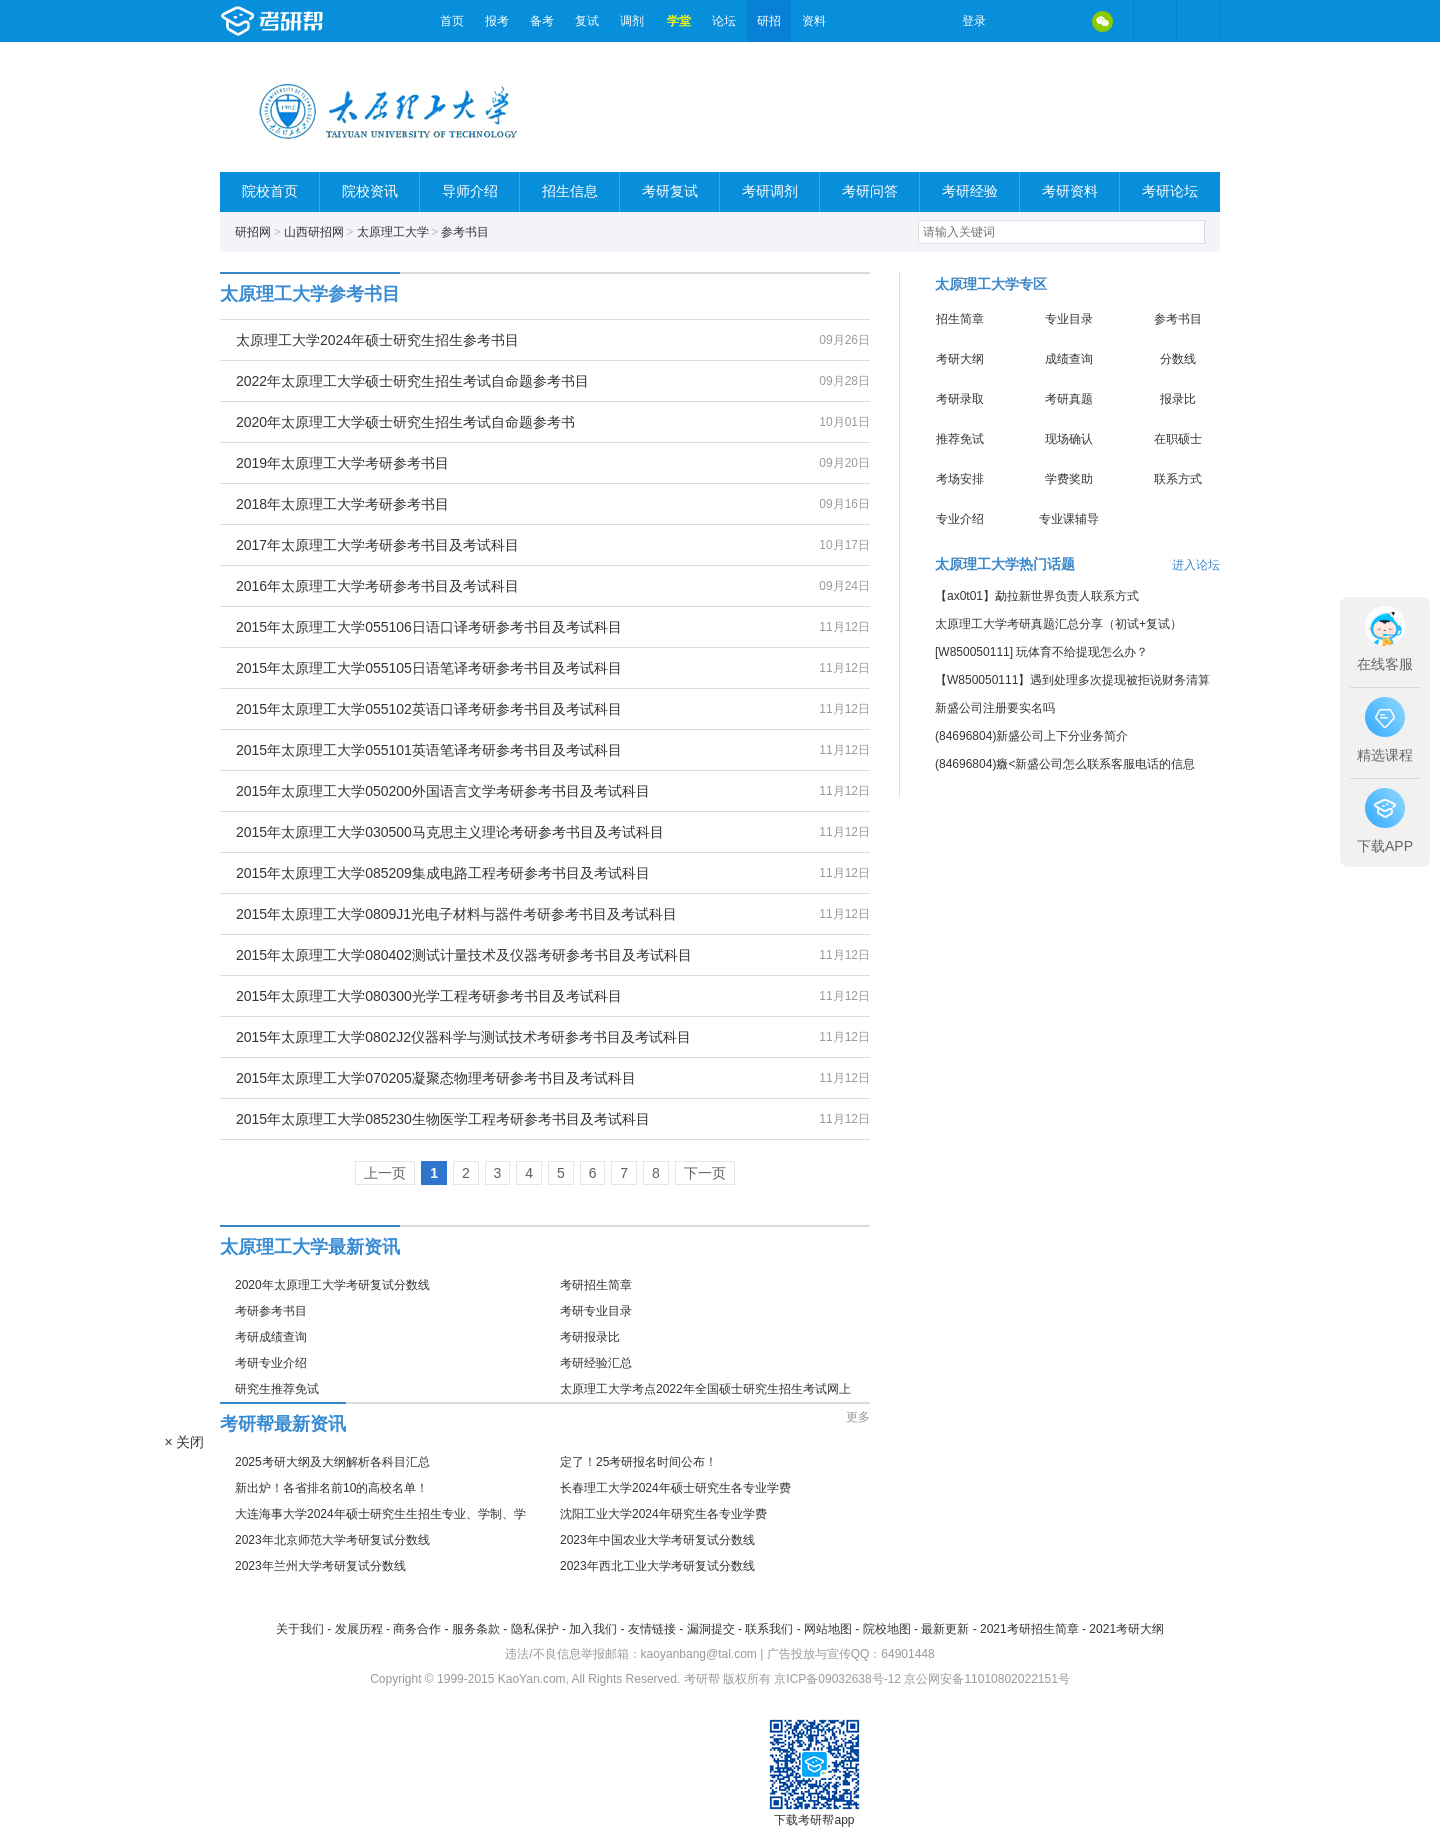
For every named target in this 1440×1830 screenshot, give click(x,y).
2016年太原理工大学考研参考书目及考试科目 (377, 586)
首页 (452, 21)
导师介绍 (470, 191)
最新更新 (945, 1629)
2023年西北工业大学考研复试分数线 (657, 1566)
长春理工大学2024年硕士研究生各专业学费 (675, 1488)
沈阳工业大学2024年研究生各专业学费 (663, 1514)
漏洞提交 (711, 1629)
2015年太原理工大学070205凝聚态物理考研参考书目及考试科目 (436, 1078)
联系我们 (769, 1629)
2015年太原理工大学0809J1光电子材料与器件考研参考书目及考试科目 (456, 914)
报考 (497, 21)
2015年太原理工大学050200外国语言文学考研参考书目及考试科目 (443, 791)
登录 (974, 21)
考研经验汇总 (596, 1363)
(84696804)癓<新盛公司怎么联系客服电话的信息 (1065, 764)
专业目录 (1069, 319)
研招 (769, 21)
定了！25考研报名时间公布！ (638, 1462)
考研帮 (325, 21)
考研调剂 (770, 191)
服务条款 (476, 1629)
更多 (858, 1417)
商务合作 (417, 1629)
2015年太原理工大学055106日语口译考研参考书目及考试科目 (429, 627)
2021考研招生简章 (1029, 1629)
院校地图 (887, 1629)
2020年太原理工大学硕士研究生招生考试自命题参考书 (405, 422)
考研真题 (1069, 399)
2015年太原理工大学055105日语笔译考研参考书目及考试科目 (429, 668)
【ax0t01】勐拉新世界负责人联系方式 (1037, 596)
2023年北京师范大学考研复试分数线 (332, 1540)
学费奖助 (1069, 479)
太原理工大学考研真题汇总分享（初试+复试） (1058, 624)
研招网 (253, 232)
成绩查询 (1069, 359)
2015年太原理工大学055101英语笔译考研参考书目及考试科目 (429, 750)
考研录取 (960, 399)
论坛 (724, 21)
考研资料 (1070, 191)
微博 (1018, 21)
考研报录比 (590, 1337)
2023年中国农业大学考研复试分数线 (657, 1540)
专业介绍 (960, 519)
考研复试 (670, 191)
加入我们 (593, 1629)
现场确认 (1069, 439)
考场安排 (960, 479)
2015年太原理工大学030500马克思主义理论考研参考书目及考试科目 (450, 832)
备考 (542, 21)
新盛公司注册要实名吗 (995, 708)
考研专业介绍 (271, 1363)
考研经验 (970, 191)
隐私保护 (535, 1629)
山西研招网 (314, 232)
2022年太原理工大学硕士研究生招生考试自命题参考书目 (412, 381)
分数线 (1178, 359)
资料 (814, 21)
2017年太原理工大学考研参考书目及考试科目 (377, 545)
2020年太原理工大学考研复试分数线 (332, 1285)
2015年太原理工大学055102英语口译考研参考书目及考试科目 (429, 709)
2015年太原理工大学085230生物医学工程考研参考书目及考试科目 (443, 1119)
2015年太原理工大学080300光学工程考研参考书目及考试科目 (429, 996)
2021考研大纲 (1126, 1629)
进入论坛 (1196, 565)
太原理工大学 (393, 232)
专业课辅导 (1069, 519)
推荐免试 (960, 439)
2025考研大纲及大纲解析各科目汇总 (332, 1462)
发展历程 (359, 1629)
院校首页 (270, 191)
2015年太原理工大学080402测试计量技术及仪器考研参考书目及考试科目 (464, 955)
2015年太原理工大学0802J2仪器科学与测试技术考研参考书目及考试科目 (463, 1037)
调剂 (632, 21)
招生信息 (570, 191)
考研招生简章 (596, 1285)
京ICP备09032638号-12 (837, 1679)
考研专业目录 (596, 1311)
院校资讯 (370, 191)
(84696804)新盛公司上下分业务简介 (1031, 736)
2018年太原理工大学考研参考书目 (342, 504)
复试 (587, 21)
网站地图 (828, 1629)
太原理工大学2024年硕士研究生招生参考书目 (377, 340)
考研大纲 (960, 359)
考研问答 (870, 191)
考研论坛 (1170, 191)
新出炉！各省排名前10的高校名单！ (331, 1488)
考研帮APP (1198, 21)
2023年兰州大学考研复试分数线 (320, 1566)
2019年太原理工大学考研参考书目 (342, 463)
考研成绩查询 (271, 1337)
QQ (1060, 21)
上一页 (385, 1173)
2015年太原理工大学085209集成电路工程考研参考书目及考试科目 (443, 873)
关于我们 (300, 1629)
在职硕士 (1178, 439)
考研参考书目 (271, 1311)
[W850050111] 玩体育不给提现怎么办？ (1041, 652)
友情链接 (652, 1629)
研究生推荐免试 (277, 1389)
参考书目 (465, 232)
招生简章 (960, 319)
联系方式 (1178, 479)
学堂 (679, 21)
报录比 (1178, 399)
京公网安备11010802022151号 (986, 1679)
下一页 (705, 1173)
